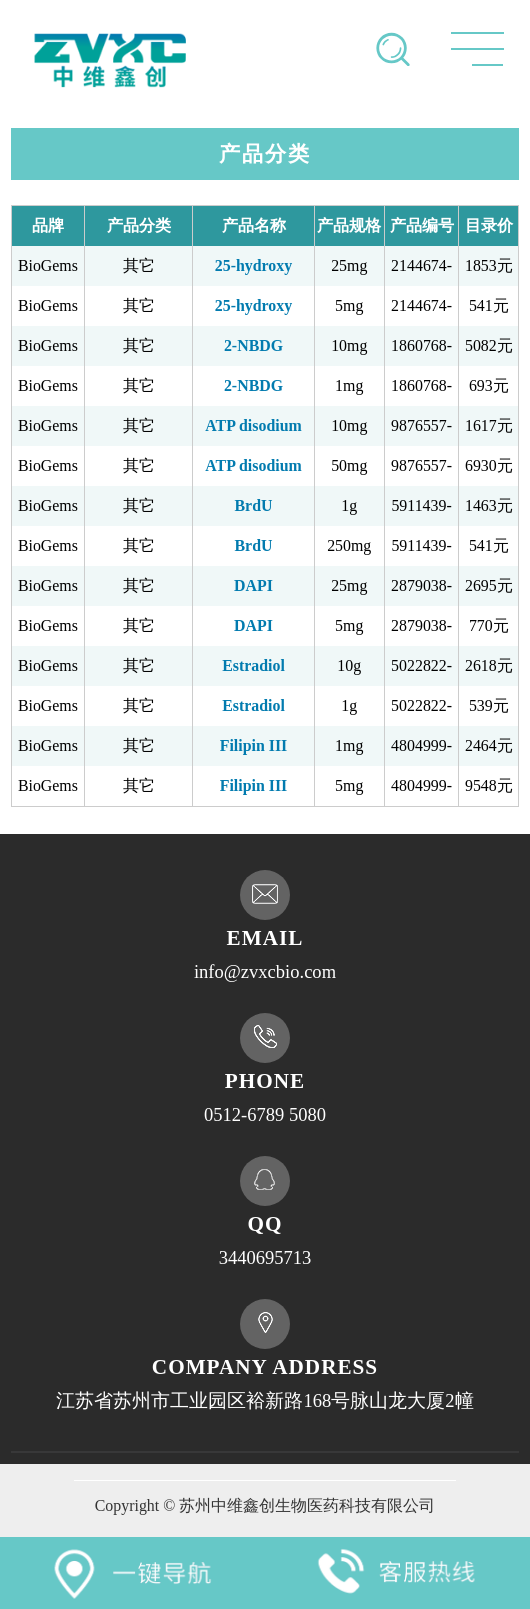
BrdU (254, 505)
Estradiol (253, 665)
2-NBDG (253, 345)
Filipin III (254, 745)
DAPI (253, 585)
